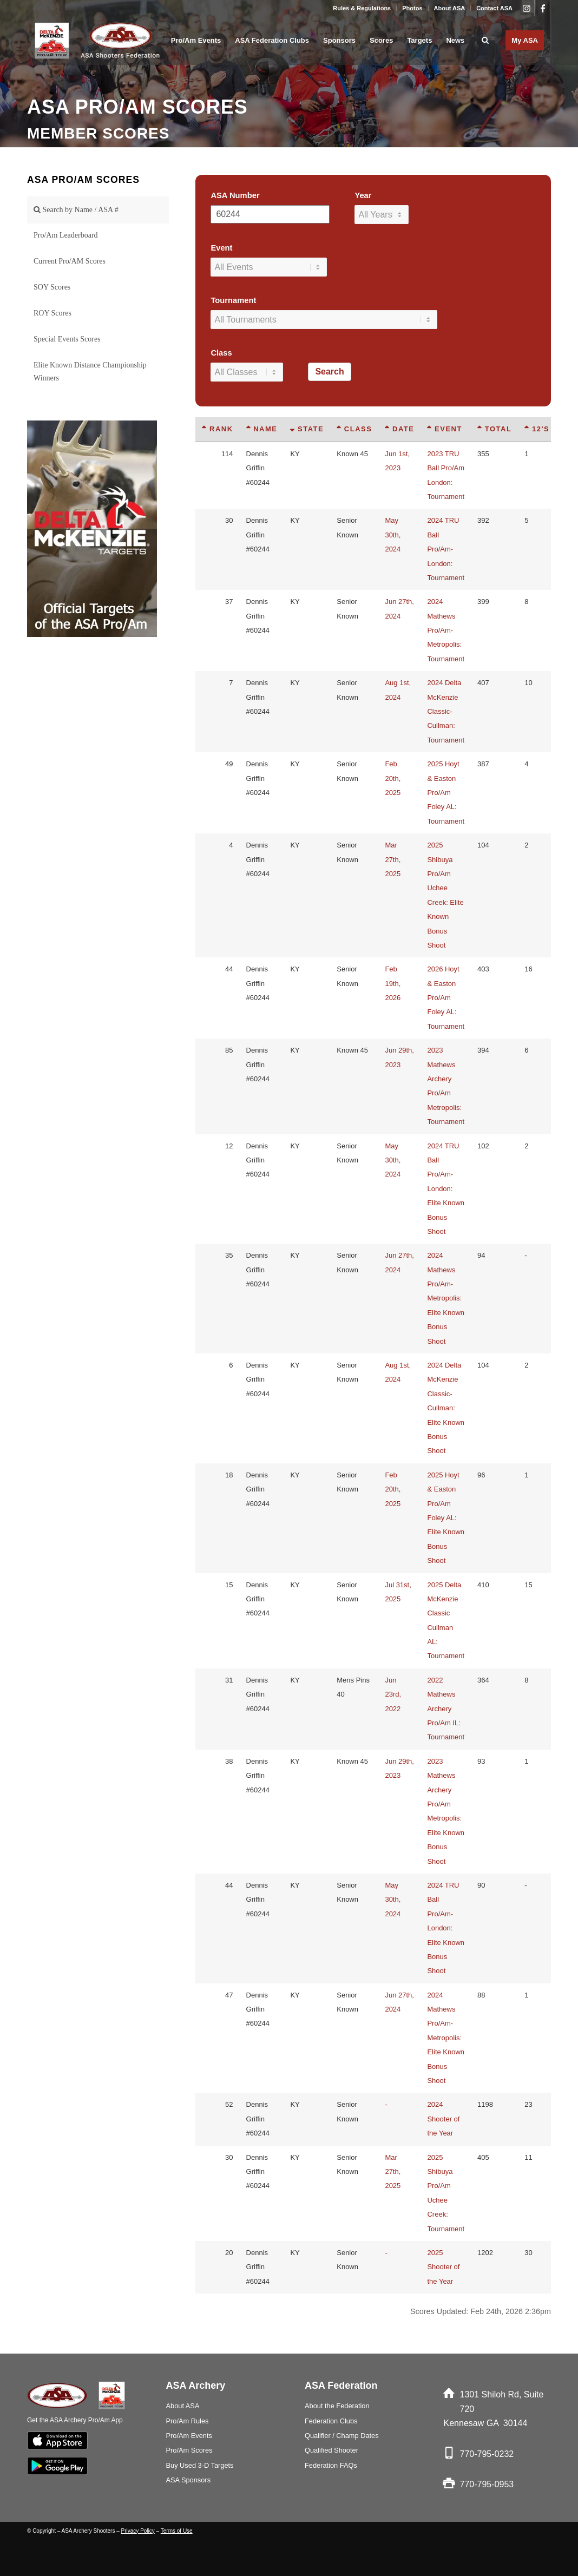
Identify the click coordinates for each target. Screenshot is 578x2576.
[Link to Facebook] (543, 8)
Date (399, 429)
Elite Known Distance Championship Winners (90, 371)
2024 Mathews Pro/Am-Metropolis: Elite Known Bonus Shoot (445, 1298)
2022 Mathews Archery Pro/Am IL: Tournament (445, 1709)
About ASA (449, 8)
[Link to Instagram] (526, 8)
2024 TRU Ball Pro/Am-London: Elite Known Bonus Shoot (445, 1189)
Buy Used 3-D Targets (200, 2465)
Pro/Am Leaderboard (66, 235)
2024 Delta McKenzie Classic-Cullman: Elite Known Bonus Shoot (445, 1408)
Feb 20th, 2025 (392, 778)
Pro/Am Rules (187, 2421)
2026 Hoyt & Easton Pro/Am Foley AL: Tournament (445, 997)
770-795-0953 (487, 2484)
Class (221, 353)
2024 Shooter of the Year (443, 2118)
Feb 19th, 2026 (392, 983)
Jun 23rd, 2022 (393, 1694)
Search (329, 371)
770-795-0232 (487, 2454)
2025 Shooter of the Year (443, 2267)
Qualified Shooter (331, 2450)
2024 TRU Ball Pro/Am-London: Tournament (445, 549)
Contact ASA (494, 8)
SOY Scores (52, 287)
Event (221, 248)
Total (494, 429)
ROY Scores (52, 313)
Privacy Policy (138, 2531)
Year (362, 195)
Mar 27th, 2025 (392, 859)
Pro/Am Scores (189, 2450)
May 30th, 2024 (392, 534)
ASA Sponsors (188, 2480)
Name (262, 429)
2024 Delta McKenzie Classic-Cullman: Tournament (445, 711)
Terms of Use (177, 2531)
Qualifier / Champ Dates (342, 2436)
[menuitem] (362, 8)
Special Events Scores (67, 339)
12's (536, 429)
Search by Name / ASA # (76, 210)
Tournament (233, 300)
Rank (217, 429)
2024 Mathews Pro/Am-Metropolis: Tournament (445, 630)
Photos (412, 8)
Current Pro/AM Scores (70, 261)
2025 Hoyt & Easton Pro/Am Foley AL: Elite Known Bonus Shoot (445, 1518)
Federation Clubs (331, 2421)
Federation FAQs (331, 2465)
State (307, 429)
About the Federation (337, 2406)
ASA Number (235, 195)
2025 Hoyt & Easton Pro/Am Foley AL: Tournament (445, 792)
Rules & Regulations (362, 8)
